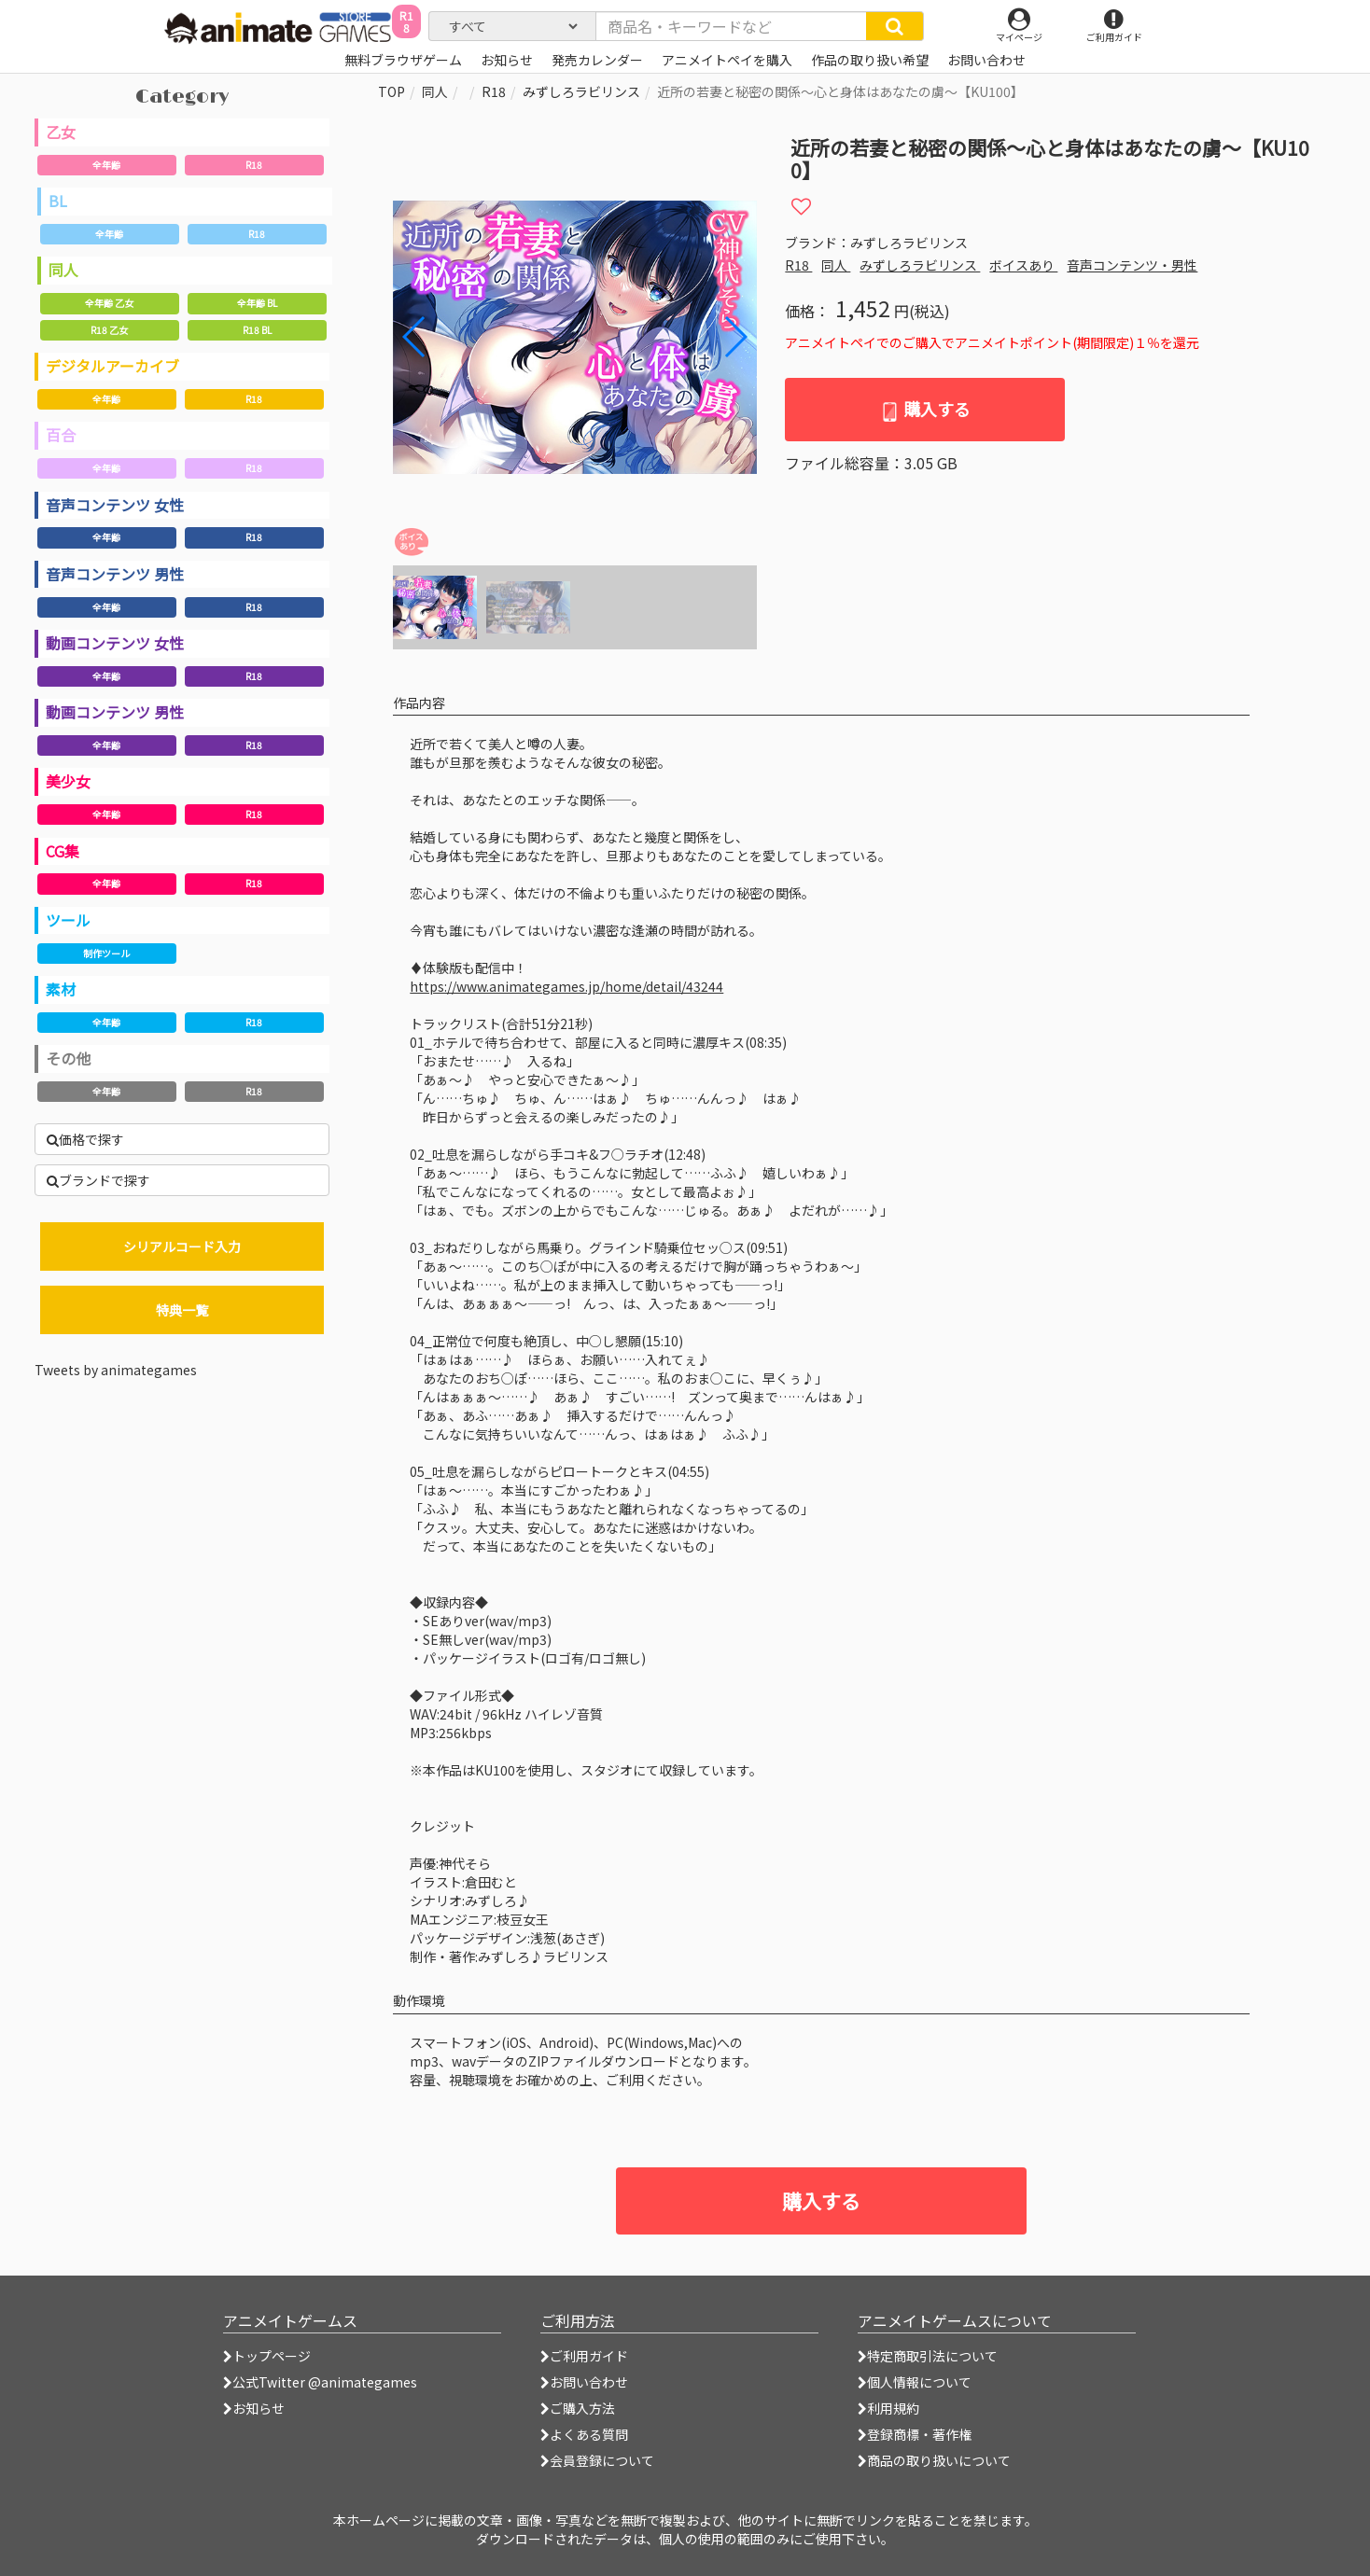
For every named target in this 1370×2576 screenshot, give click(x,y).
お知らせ (254, 2408)
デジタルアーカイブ (112, 366)
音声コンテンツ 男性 (115, 574)
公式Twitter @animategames (324, 2382)
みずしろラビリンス (581, 91)
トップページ (267, 2355)
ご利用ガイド (584, 2355)
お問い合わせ (584, 2382)
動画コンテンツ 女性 (115, 643)
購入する (925, 409)
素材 (61, 989)
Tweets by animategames (116, 1369)
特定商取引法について (928, 2355)
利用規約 (888, 2408)
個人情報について (915, 2382)
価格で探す (85, 1139)
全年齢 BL (257, 303)
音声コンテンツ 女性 (115, 505)
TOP (391, 91)
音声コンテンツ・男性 (1132, 265)
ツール (68, 920)
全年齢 (106, 165)
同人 (63, 269)
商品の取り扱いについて (934, 2460)
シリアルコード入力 (182, 1246)
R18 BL (257, 330)
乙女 (61, 131)
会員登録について (597, 2460)
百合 (61, 435)
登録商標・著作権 (915, 2434)
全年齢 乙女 (109, 303)
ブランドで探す (98, 1180)
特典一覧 (182, 1310)
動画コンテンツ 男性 (115, 712)
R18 (253, 165)
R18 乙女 (109, 330)
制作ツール (106, 953)
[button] (735, 336)
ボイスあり (1023, 265)
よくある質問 (584, 2434)
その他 (68, 1058)
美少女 (68, 781)
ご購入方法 (577, 2408)
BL (58, 200)
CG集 (62, 851)
